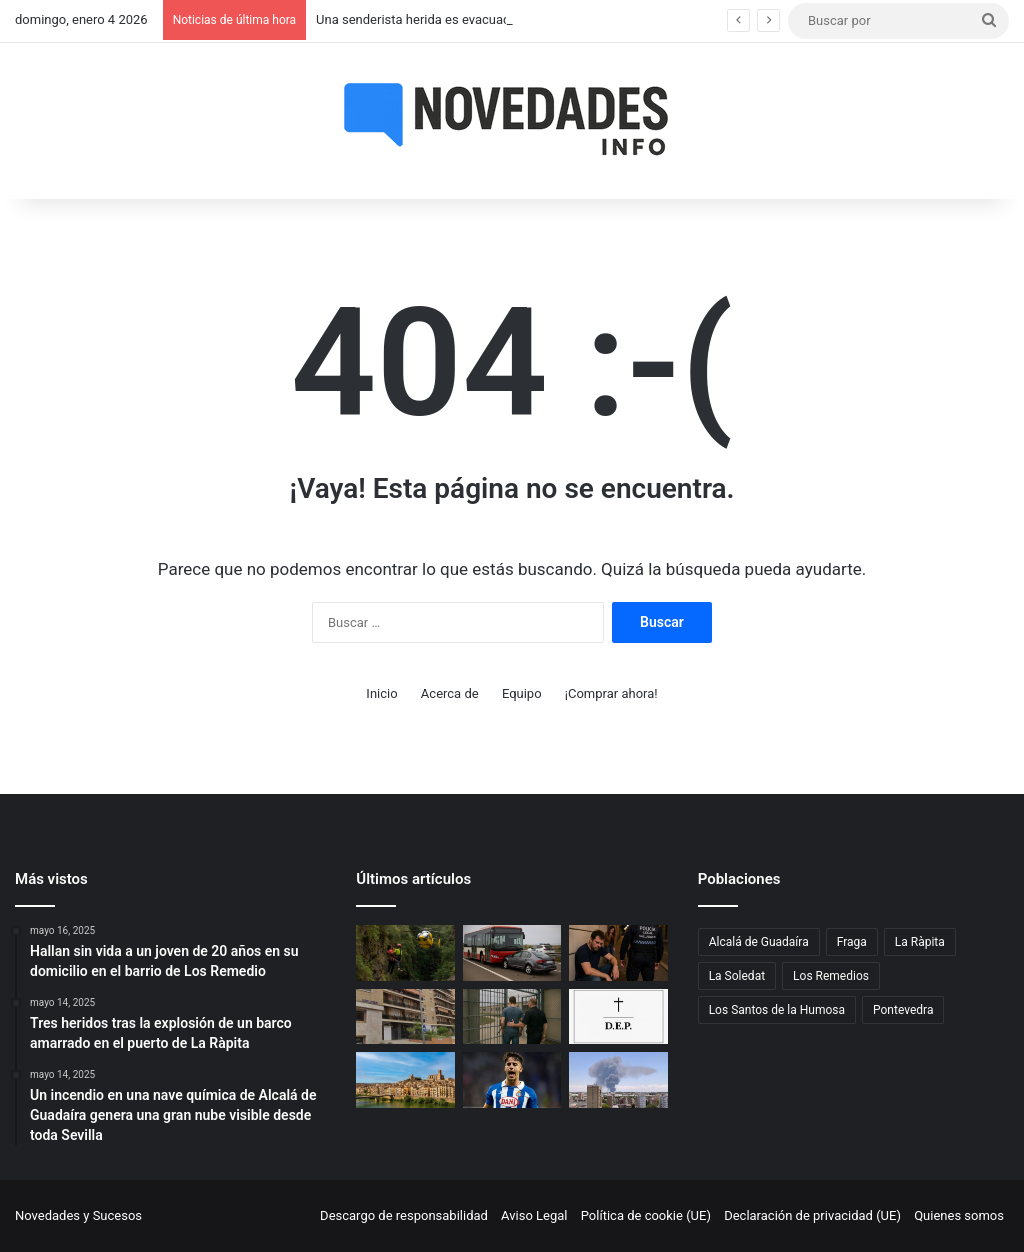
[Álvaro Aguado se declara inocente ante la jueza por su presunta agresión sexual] (512, 1080)
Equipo (522, 693)
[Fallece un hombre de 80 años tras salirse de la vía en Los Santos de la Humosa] (618, 1017)
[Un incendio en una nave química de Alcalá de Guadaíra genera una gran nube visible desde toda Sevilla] (618, 1080)
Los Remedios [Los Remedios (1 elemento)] (831, 976)
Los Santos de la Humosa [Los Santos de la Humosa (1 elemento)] (777, 1010)
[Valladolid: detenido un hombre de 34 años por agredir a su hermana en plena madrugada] (618, 953)
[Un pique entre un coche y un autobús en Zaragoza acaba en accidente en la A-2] (512, 953)
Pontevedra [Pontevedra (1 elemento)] (903, 1010)
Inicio (381, 693)
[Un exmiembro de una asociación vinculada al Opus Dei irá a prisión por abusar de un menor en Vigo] (512, 1017)
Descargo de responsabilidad (404, 1215)
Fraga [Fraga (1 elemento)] (852, 942)
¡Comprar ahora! (611, 693)
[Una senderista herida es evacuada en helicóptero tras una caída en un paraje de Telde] (405, 953)
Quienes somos (959, 1215)
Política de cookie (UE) (646, 1215)
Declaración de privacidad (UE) (812, 1215)
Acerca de (450, 693)
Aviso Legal (534, 1215)
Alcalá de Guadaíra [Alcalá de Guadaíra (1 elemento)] (759, 942)
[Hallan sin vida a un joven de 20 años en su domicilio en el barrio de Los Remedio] (405, 1017)
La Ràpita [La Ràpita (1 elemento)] (920, 942)
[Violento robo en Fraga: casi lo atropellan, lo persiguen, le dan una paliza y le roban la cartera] (405, 1080)
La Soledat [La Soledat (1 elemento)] (737, 976)
